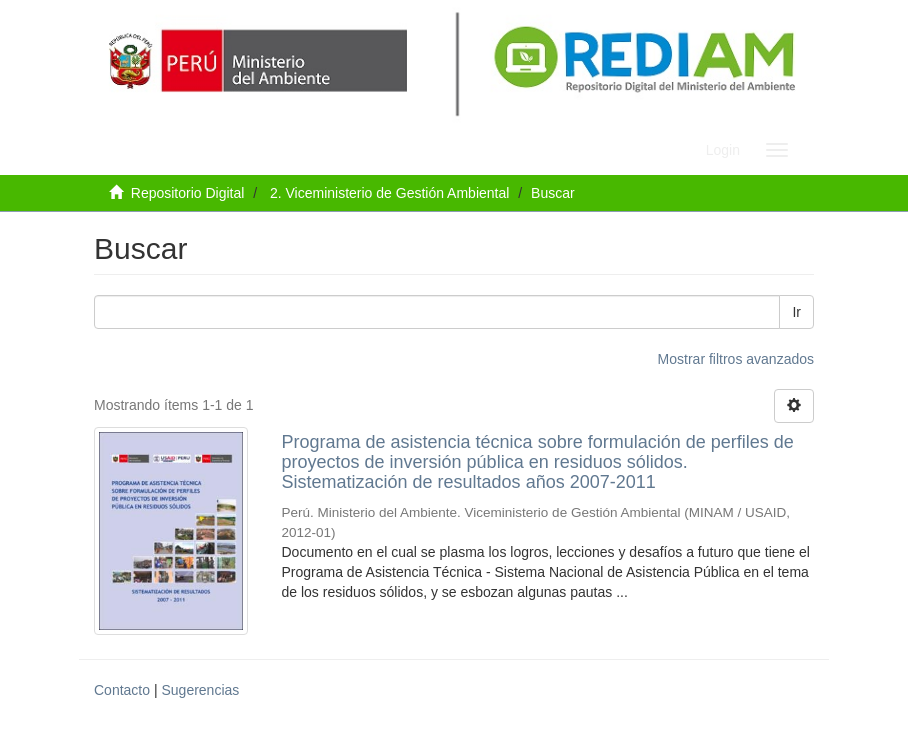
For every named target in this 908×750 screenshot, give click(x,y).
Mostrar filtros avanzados (736, 359)
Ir (796, 312)
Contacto (122, 690)
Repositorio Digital (188, 193)
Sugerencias (200, 690)
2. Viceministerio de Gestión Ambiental (389, 193)
